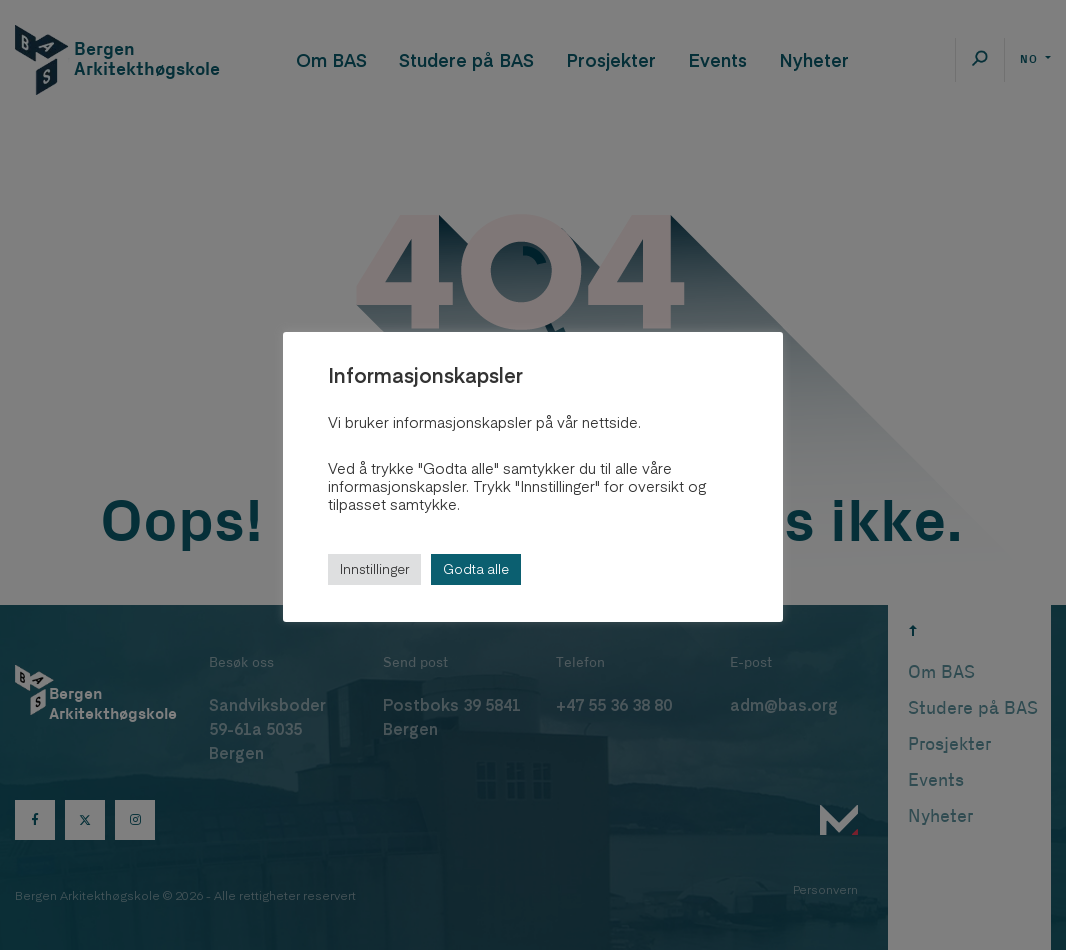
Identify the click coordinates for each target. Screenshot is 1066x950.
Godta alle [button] (476, 569)
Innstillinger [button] (374, 569)
